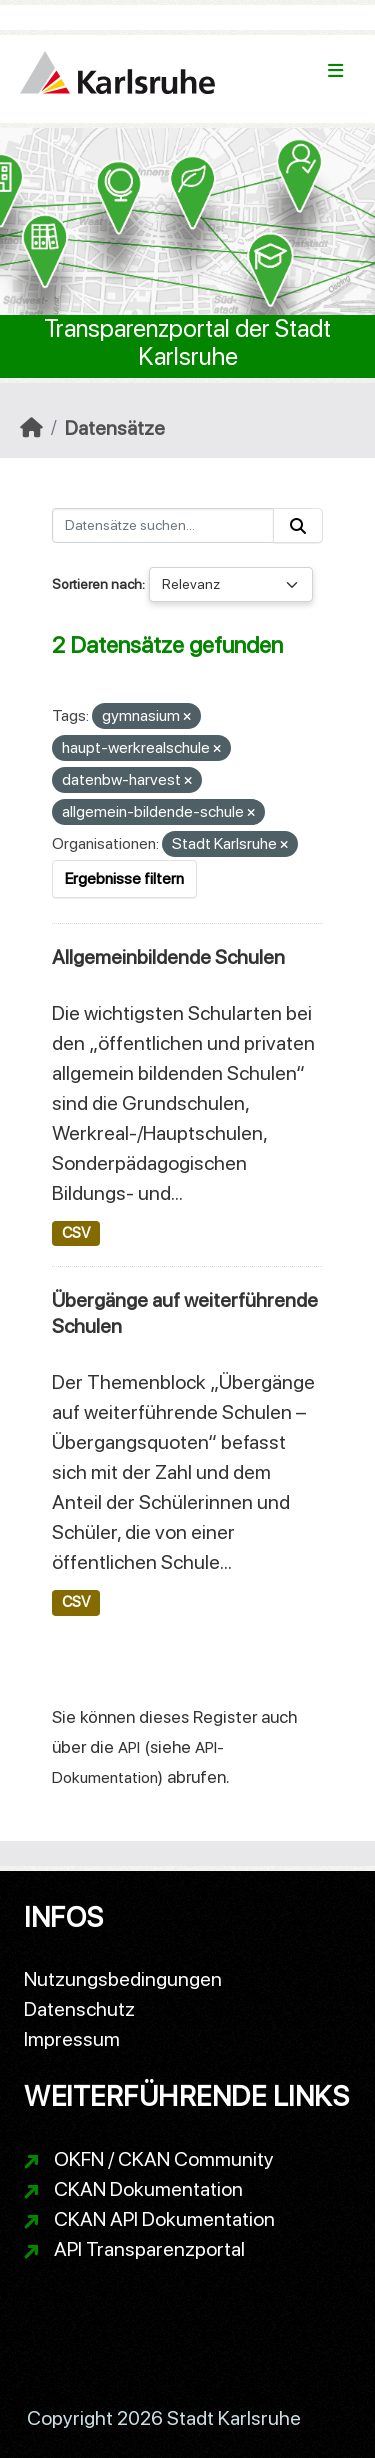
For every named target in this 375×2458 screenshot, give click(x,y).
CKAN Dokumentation (148, 2189)
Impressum (72, 2039)
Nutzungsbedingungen (123, 1979)
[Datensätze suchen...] (163, 525)
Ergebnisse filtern (124, 878)
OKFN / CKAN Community (164, 2159)
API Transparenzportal (149, 2249)
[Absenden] (298, 525)
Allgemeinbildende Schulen (168, 957)
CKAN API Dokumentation (164, 2219)
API (129, 1747)
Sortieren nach (97, 584)
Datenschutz (79, 2009)
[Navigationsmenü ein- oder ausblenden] (335, 71)
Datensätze (115, 428)
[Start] (31, 428)
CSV (76, 1233)
